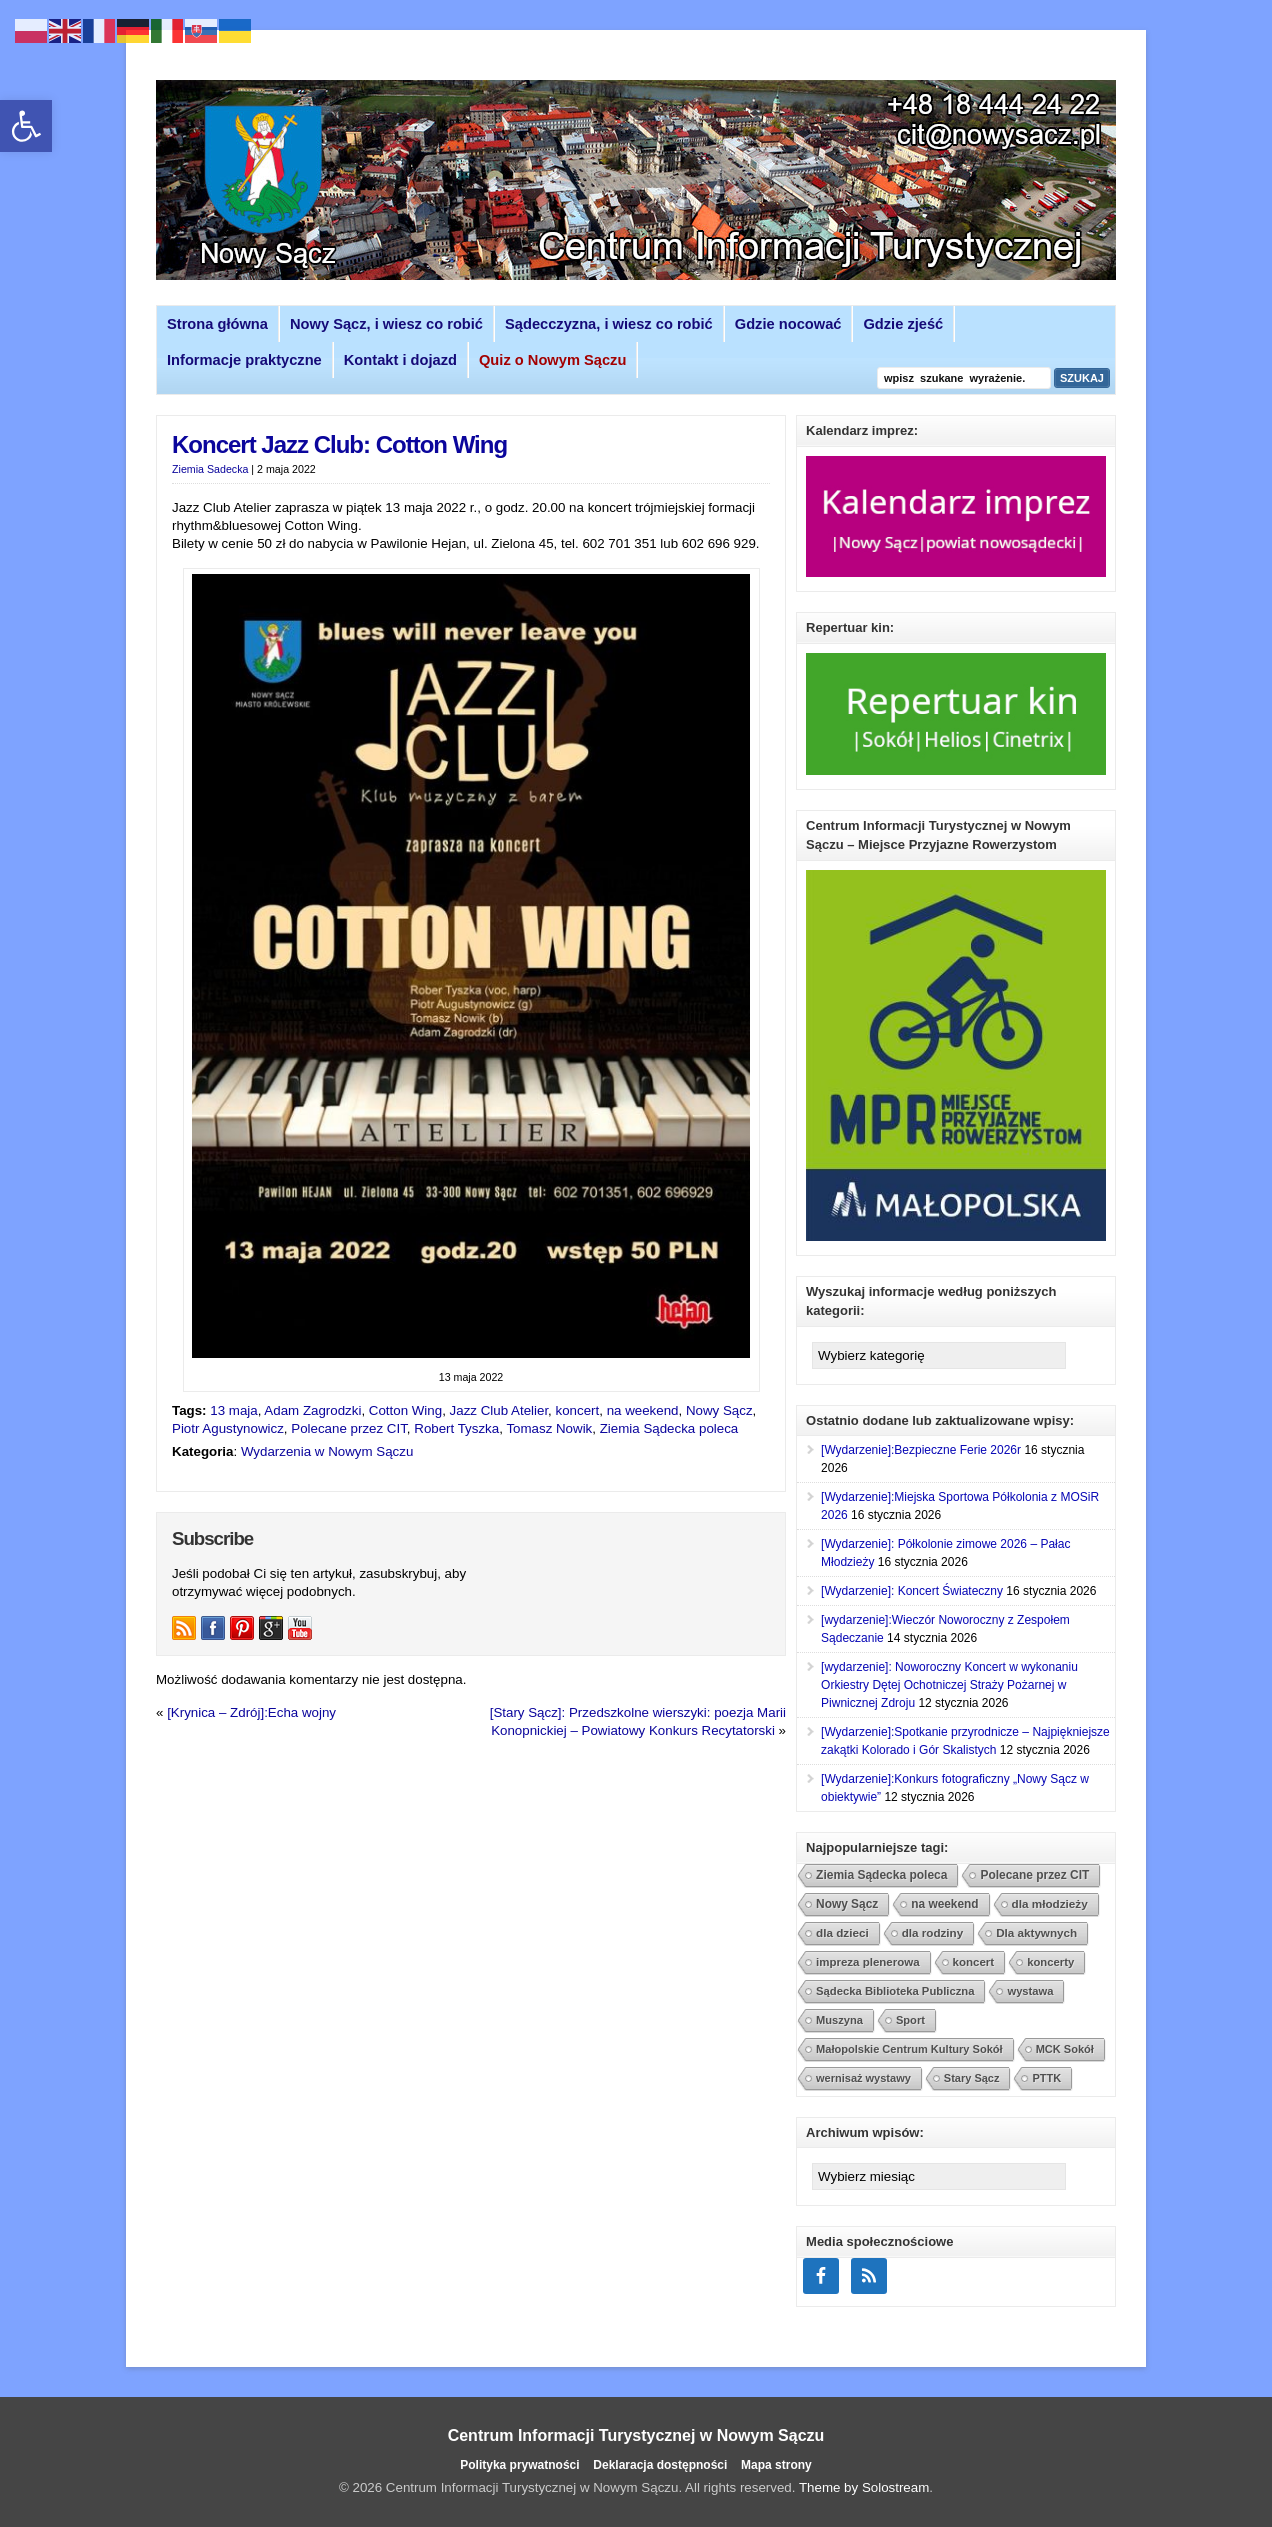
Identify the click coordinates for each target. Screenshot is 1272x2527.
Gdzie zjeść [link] (903, 324)
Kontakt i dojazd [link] (400, 360)
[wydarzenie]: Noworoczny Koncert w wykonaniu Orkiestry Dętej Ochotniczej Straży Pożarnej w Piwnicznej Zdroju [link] (949, 1685)
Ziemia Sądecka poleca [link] (669, 1428)
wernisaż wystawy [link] (863, 2078)
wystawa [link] (1030, 1991)
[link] (26, 126)
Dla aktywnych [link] (1036, 1932)
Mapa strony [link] (776, 2465)
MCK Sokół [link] (1065, 2049)
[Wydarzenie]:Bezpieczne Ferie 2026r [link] (921, 1450)
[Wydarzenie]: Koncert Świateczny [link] (912, 1591)
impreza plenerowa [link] (868, 1962)
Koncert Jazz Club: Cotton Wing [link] (339, 444)
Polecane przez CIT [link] (349, 1428)
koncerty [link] (1050, 1962)
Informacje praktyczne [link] (244, 360)
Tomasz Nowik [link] (549, 1428)
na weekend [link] (643, 1410)
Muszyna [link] (839, 2020)
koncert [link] (578, 1410)
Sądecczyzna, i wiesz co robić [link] (609, 324)
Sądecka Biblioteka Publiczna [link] (895, 1991)
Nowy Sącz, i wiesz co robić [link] (386, 324)
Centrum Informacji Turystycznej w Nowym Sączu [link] (636, 2435)
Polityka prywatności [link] (519, 2465)
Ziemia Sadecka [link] (210, 469)
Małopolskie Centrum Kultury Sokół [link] (909, 2049)
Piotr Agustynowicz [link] (228, 1428)
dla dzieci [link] (842, 1932)
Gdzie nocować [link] (788, 324)
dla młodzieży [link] (1050, 1903)
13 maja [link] (233, 1410)
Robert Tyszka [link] (456, 1428)
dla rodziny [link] (933, 1932)
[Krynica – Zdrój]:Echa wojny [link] (251, 1712)
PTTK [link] (1046, 2078)
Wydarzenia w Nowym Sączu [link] (327, 1451)
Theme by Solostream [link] (864, 2487)
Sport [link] (910, 2020)
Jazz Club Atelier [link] (499, 1410)
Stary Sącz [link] (972, 2078)
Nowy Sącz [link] (719, 1410)
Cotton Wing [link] (405, 1410)
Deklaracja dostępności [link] (660, 2465)
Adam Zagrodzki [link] (312, 1410)
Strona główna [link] (217, 324)
